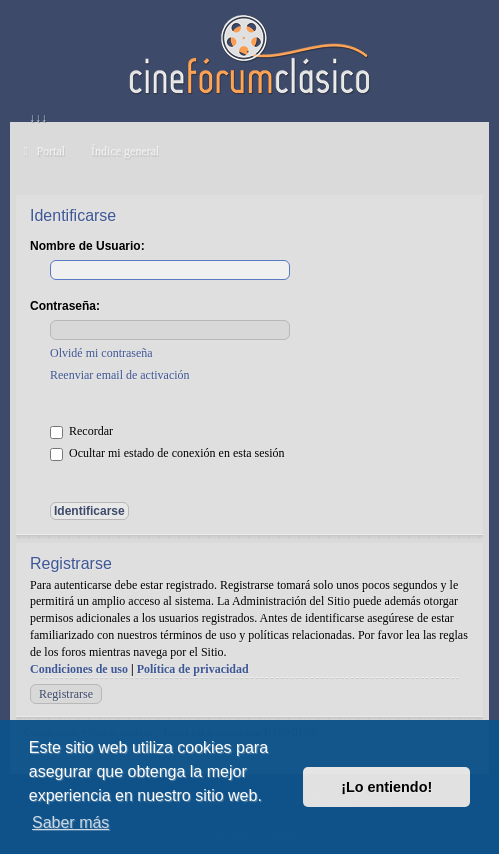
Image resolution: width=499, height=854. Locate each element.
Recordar (81, 431)
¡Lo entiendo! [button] (386, 787)
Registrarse (66, 694)
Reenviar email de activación (120, 375)
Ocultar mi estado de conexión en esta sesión (167, 453)
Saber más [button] (70, 822)
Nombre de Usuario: (87, 246)
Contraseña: (65, 306)
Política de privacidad (193, 669)
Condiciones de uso (79, 669)
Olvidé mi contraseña (101, 353)
